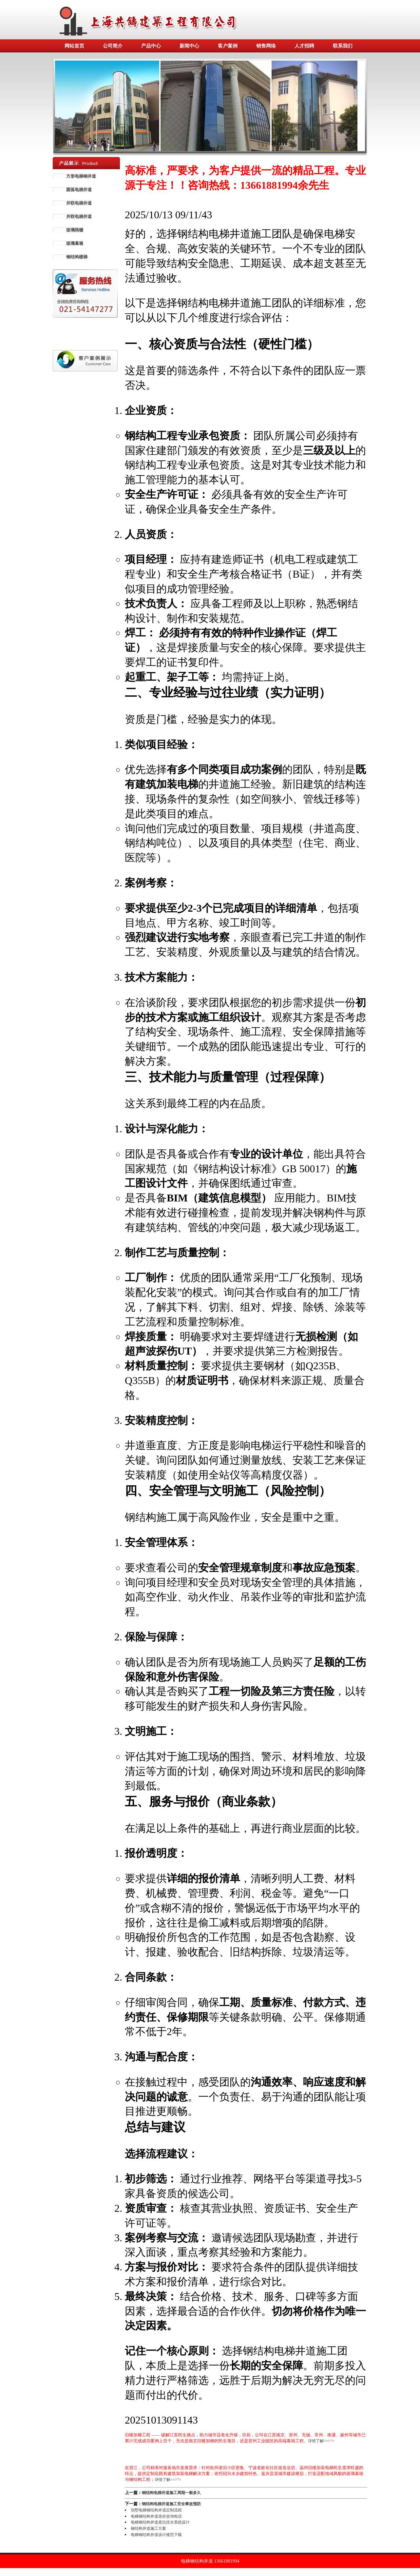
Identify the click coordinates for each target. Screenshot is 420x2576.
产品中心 (151, 46)
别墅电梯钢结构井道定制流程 (156, 2510)
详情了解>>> (319, 2441)
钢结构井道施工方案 (148, 2528)
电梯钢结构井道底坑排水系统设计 (160, 2522)
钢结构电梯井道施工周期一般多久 (171, 2492)
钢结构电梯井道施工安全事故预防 (171, 2504)
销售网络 (266, 46)
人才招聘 (304, 46)
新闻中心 (189, 46)
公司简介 (113, 46)
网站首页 (74, 46)
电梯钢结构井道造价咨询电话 (156, 2516)
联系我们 (343, 46)
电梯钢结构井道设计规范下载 (156, 2534)
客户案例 (228, 46)
